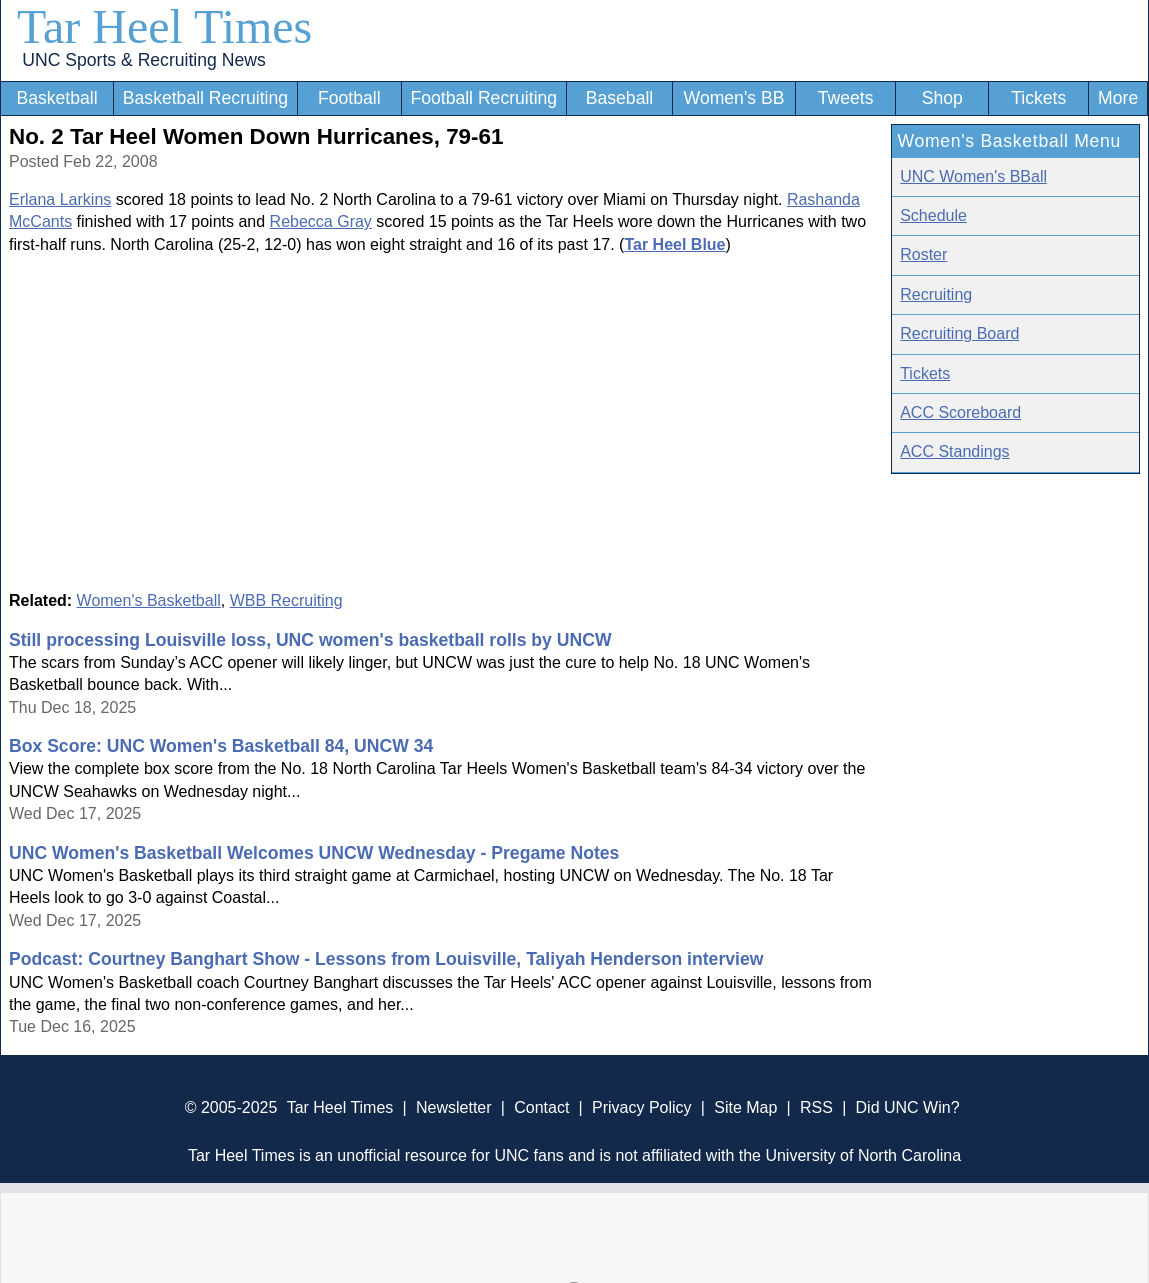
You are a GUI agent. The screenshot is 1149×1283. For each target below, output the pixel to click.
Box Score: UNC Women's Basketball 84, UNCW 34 (221, 746)
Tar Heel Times (164, 26)
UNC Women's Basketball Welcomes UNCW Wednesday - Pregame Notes (314, 853)
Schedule (933, 215)
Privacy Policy (642, 1107)
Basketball (56, 98)
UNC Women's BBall (973, 176)
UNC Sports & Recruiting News (143, 60)
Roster (923, 254)
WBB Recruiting (286, 600)
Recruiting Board (959, 333)
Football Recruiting (483, 98)
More (1118, 98)
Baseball (620, 98)
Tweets (846, 98)
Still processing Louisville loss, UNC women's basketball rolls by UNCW (310, 640)
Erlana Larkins (60, 199)
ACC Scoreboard (960, 412)
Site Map (745, 1107)
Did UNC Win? (908, 1107)
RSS (816, 1107)
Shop (942, 98)
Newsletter (454, 1107)
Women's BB (734, 98)
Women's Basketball (149, 600)
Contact (541, 1107)
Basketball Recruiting (205, 98)
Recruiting (936, 294)
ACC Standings (954, 451)
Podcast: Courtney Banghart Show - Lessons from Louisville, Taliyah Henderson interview (386, 959)
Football (349, 98)
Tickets (1038, 98)
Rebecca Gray (321, 221)
